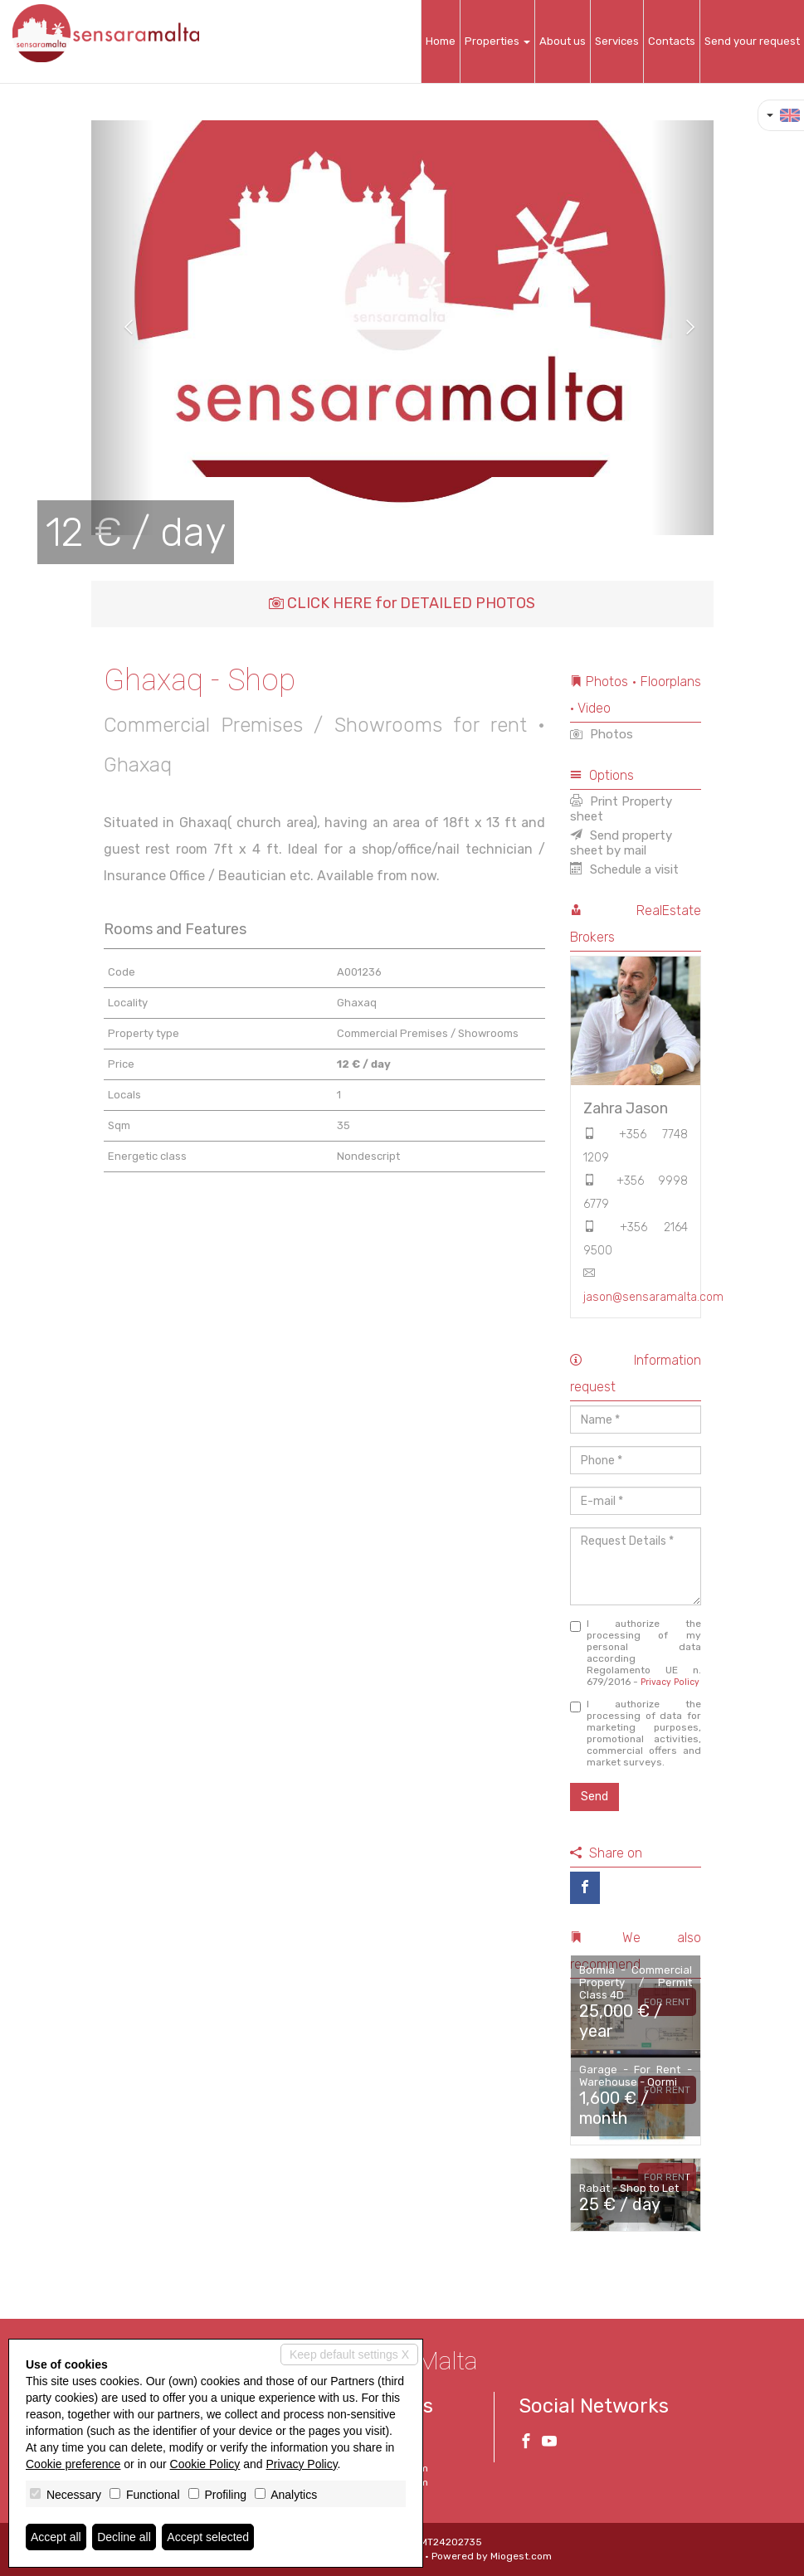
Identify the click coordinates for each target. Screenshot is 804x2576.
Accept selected (208, 2537)
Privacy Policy (670, 1682)
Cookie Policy (205, 2464)
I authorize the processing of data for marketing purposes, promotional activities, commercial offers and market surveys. (635, 1733)
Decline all (124, 2537)
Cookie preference (73, 2464)
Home (441, 41)
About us (562, 41)
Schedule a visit (624, 869)
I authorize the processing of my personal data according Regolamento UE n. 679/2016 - (635, 1652)
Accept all (56, 2537)
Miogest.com (521, 2556)
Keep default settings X (349, 2354)
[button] (122, 327)
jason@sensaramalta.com (653, 1297)
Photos (601, 734)
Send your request (752, 41)
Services (617, 41)
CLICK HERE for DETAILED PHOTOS (402, 603)
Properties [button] (497, 41)
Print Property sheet (621, 809)
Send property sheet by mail (621, 843)
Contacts (671, 41)
